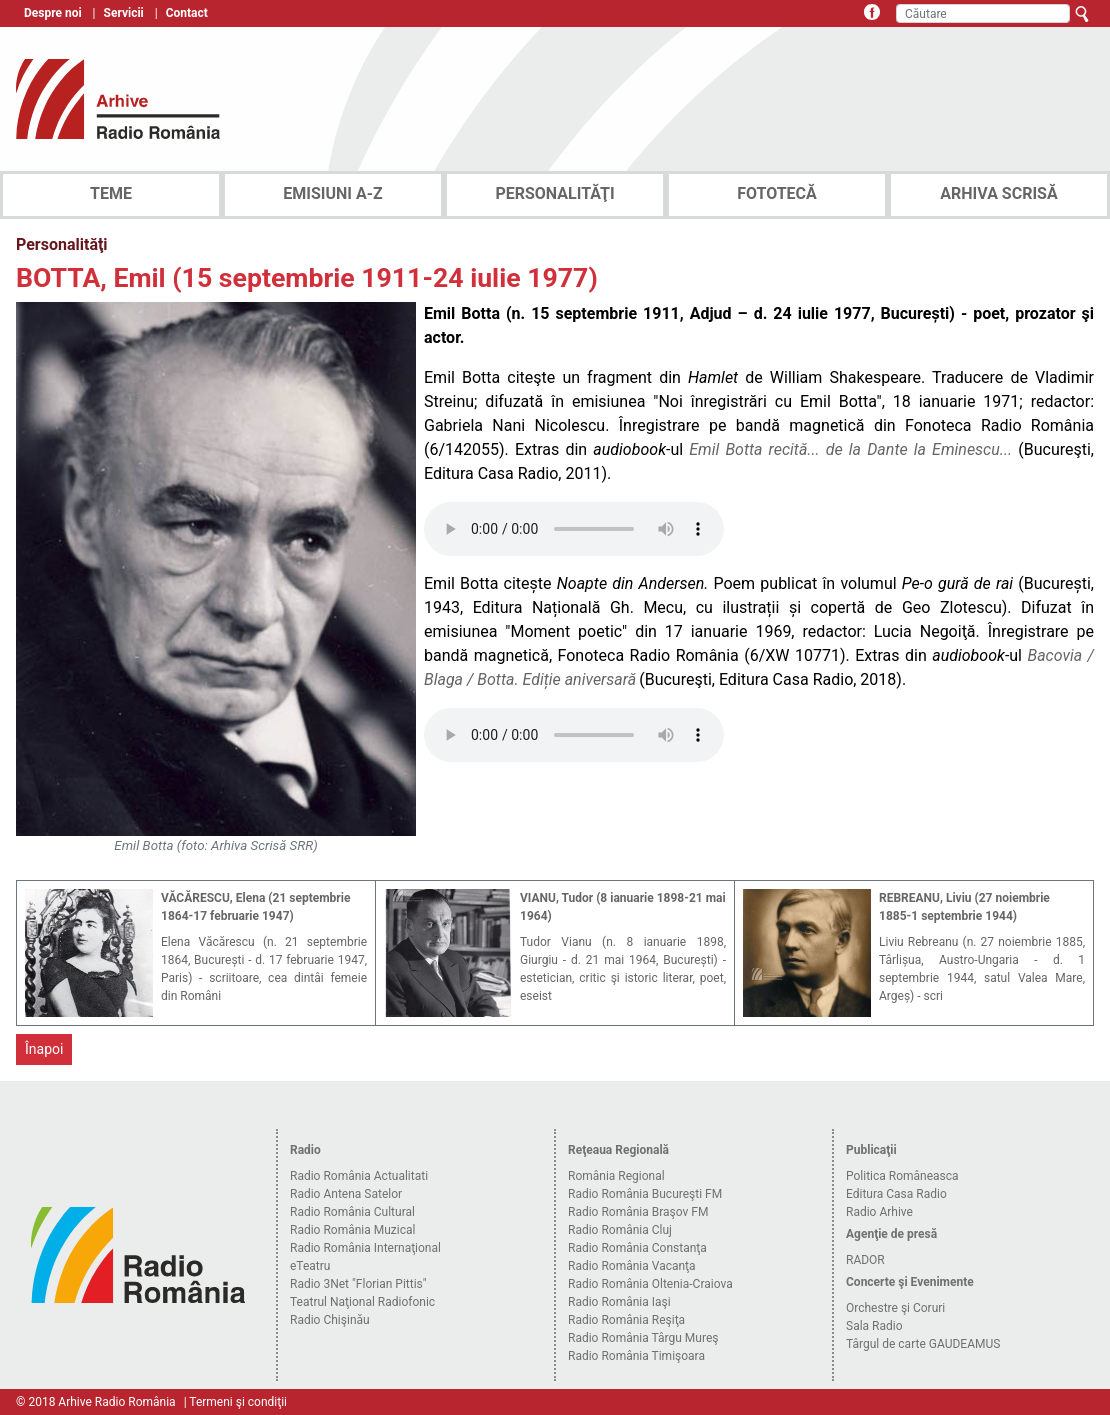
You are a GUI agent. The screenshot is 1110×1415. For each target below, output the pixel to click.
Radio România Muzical (352, 1230)
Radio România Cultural (352, 1212)
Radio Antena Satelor (346, 1194)
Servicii (124, 13)
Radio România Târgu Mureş (643, 1338)
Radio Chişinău (330, 1320)
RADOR (865, 1260)
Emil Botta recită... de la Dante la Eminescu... (850, 449)
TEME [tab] (111, 193)
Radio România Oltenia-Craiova (650, 1284)
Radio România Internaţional (365, 1248)
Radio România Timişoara (636, 1356)
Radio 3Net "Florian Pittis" (358, 1284)
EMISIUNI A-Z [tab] (332, 193)
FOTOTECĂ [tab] (777, 193)
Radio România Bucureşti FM (645, 1194)
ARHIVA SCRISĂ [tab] (998, 193)
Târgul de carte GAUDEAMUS (923, 1344)
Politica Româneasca (902, 1176)
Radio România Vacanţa (632, 1266)
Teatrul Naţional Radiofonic (362, 1302)
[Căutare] (983, 13)
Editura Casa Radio (896, 1194)
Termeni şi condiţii (238, 1402)
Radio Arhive (879, 1212)
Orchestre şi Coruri (895, 1308)
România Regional (616, 1176)
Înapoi (44, 1049)
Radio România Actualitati (359, 1176)
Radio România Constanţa (637, 1248)
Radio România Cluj (620, 1230)
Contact (187, 13)
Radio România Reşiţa (626, 1320)
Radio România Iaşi (619, 1302)
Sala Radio (874, 1326)
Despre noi (53, 13)
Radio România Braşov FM (638, 1212)
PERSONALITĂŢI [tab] (554, 193)
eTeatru (310, 1266)
